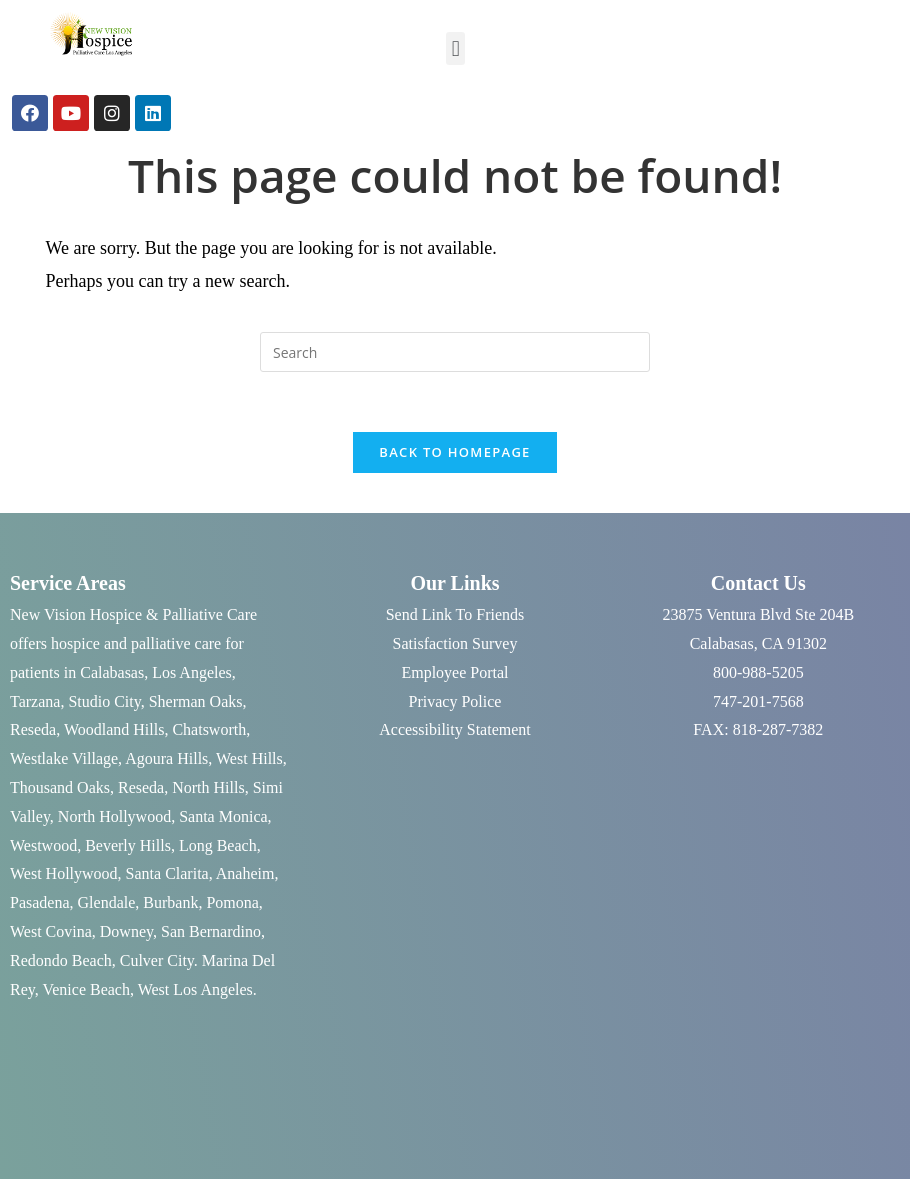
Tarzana (35, 701)
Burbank (170, 902)
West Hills (249, 758)
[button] (455, 48)
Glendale (107, 902)
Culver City (157, 960)
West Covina (51, 931)
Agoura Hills (166, 758)
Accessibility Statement (455, 729)
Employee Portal (454, 672)
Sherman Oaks (196, 701)
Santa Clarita (167, 873)
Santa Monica (223, 816)
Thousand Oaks (60, 787)
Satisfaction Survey (455, 643)
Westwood (43, 845)
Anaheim (245, 873)
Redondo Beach (61, 960)
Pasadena (40, 902)
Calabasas (112, 672)
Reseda (33, 729)
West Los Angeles (195, 989)
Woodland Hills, (116, 729)
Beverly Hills (128, 845)
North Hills (208, 787)
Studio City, (106, 701)
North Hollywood (114, 816)
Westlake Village (64, 758)
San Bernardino (211, 931)
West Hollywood (64, 873)
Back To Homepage (454, 452)
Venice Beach (86, 989)
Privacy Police (455, 701)
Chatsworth (209, 729)
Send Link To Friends (455, 614)
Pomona (232, 902)
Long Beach (218, 845)
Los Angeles (192, 672)
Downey (126, 931)
